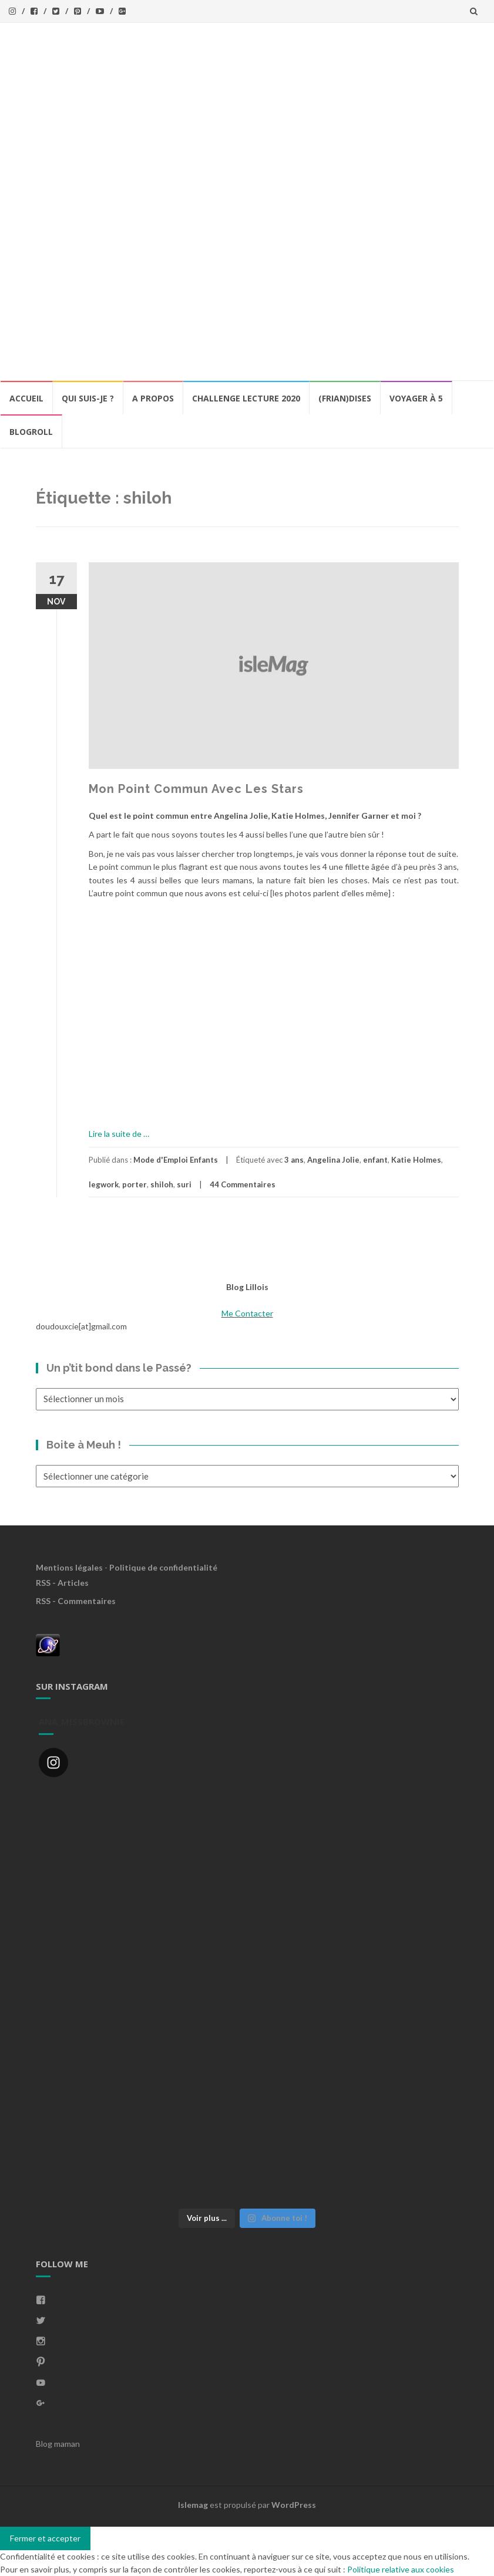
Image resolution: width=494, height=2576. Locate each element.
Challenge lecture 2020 (246, 398)
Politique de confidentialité (163, 1567)
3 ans (294, 1159)
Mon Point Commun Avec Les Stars (196, 789)
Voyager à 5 (416, 398)
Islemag (193, 2505)
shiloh (161, 1184)
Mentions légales (69, 1567)
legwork (104, 1184)
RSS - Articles (62, 1583)
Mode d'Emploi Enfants (175, 1159)
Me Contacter (247, 1313)
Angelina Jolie (333, 1159)
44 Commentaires (242, 1184)
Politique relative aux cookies (400, 2569)
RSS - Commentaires (76, 1601)
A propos (153, 398)
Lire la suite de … (119, 1134)
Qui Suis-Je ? (88, 398)
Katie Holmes (416, 1159)
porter (134, 1184)
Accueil (26, 398)
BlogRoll (31, 431)
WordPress (293, 2505)
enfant (375, 1159)
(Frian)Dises (344, 398)
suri (184, 1184)
